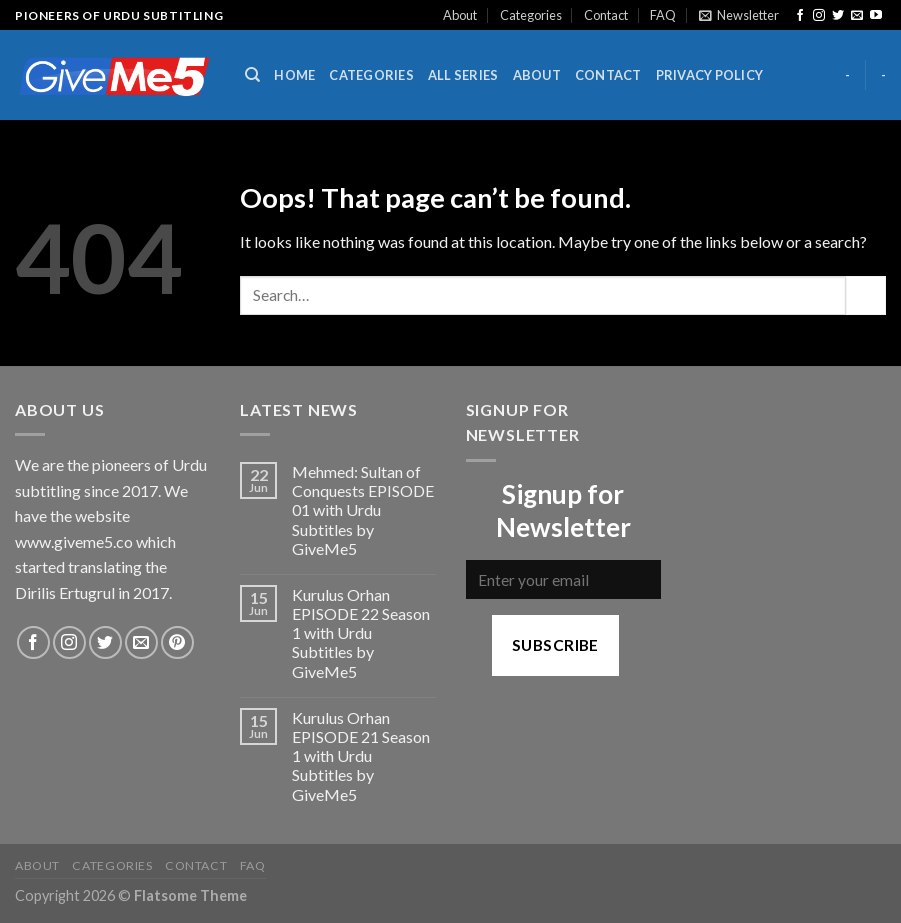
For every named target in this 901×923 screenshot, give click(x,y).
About (460, 15)
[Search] (252, 75)
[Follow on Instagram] (819, 16)
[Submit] (866, 295)
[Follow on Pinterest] (177, 642)
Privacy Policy (710, 75)
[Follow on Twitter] (838, 16)
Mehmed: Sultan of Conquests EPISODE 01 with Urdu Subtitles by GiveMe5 (363, 510)
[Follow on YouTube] (876, 16)
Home (294, 75)
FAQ (663, 15)
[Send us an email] (857, 16)
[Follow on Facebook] (800, 16)
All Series (463, 75)
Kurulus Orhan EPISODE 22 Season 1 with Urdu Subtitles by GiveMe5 (361, 633)
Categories (531, 15)
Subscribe (555, 645)
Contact (606, 15)
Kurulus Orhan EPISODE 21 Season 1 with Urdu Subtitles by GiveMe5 (361, 756)
